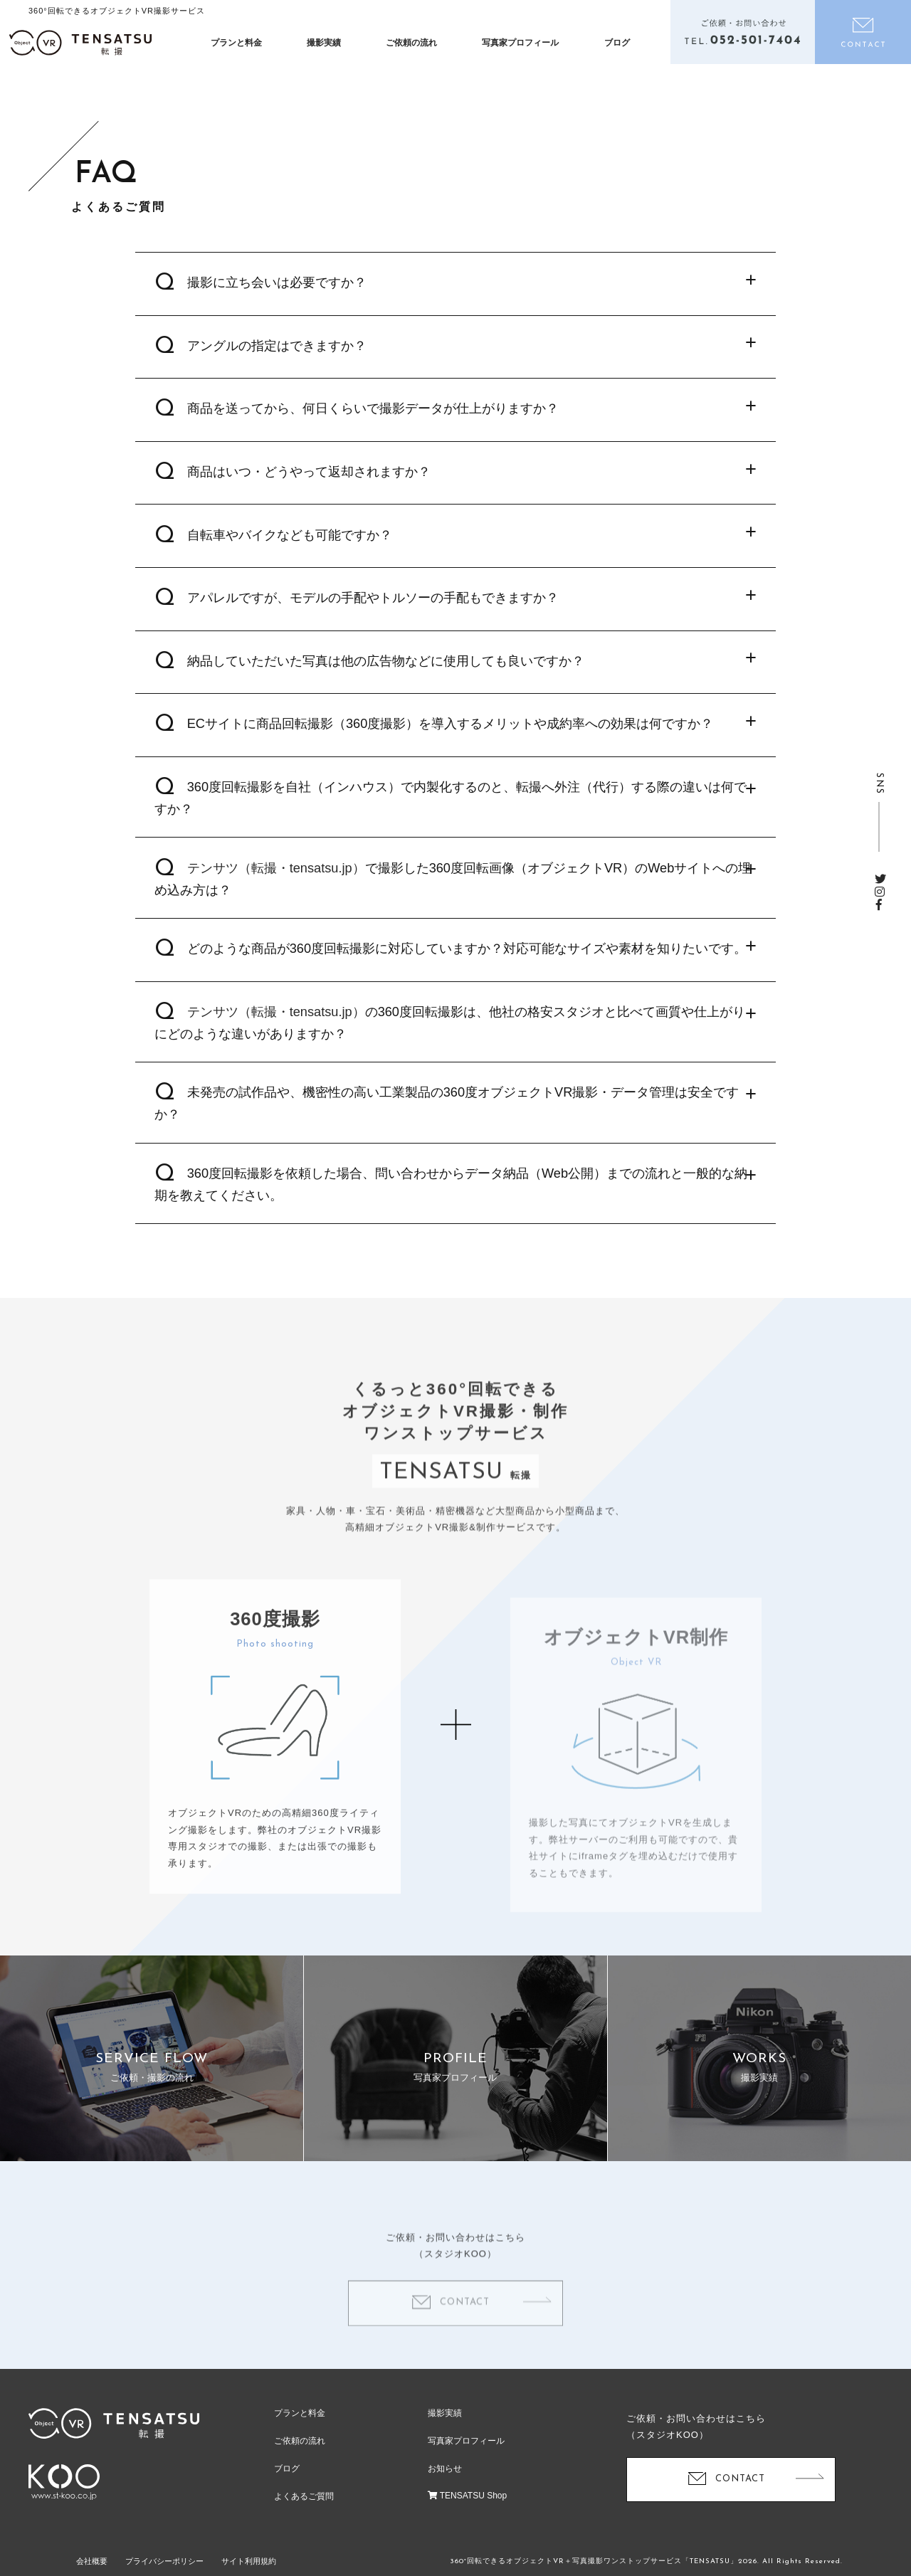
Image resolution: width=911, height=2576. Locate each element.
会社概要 (91, 2561)
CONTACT (740, 2478)
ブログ (617, 43)
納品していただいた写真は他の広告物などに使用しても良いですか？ (385, 670)
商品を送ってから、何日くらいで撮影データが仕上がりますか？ (373, 418)
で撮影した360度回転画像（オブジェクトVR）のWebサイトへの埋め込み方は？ (452, 888)
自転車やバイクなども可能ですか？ (289, 544)
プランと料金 (236, 43)
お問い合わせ (863, 32)
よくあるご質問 (304, 2496)
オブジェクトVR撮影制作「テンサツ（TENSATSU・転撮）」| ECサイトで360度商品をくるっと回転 (80, 42)
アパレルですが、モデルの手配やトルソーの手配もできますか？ (373, 607)
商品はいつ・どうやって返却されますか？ (309, 481)
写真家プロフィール (520, 43)
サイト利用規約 (248, 2561)
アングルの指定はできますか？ (277, 355)
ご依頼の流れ (411, 43)
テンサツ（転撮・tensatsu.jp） (276, 877)
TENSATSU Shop (467, 2496)
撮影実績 (324, 43)
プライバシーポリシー (164, 2561)
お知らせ (445, 2469)
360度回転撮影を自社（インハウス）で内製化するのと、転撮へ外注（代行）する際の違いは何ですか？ (450, 807)
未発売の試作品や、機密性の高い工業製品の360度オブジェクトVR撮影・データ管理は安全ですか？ (446, 1112)
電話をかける (742, 32)
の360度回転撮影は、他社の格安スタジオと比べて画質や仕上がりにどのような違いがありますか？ (449, 1032)
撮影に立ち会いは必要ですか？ (277, 292)
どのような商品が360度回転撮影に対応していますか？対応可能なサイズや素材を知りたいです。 (467, 958)
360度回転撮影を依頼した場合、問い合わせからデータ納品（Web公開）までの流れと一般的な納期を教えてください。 (450, 1194)
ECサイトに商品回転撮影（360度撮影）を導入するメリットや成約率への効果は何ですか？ (450, 733)
